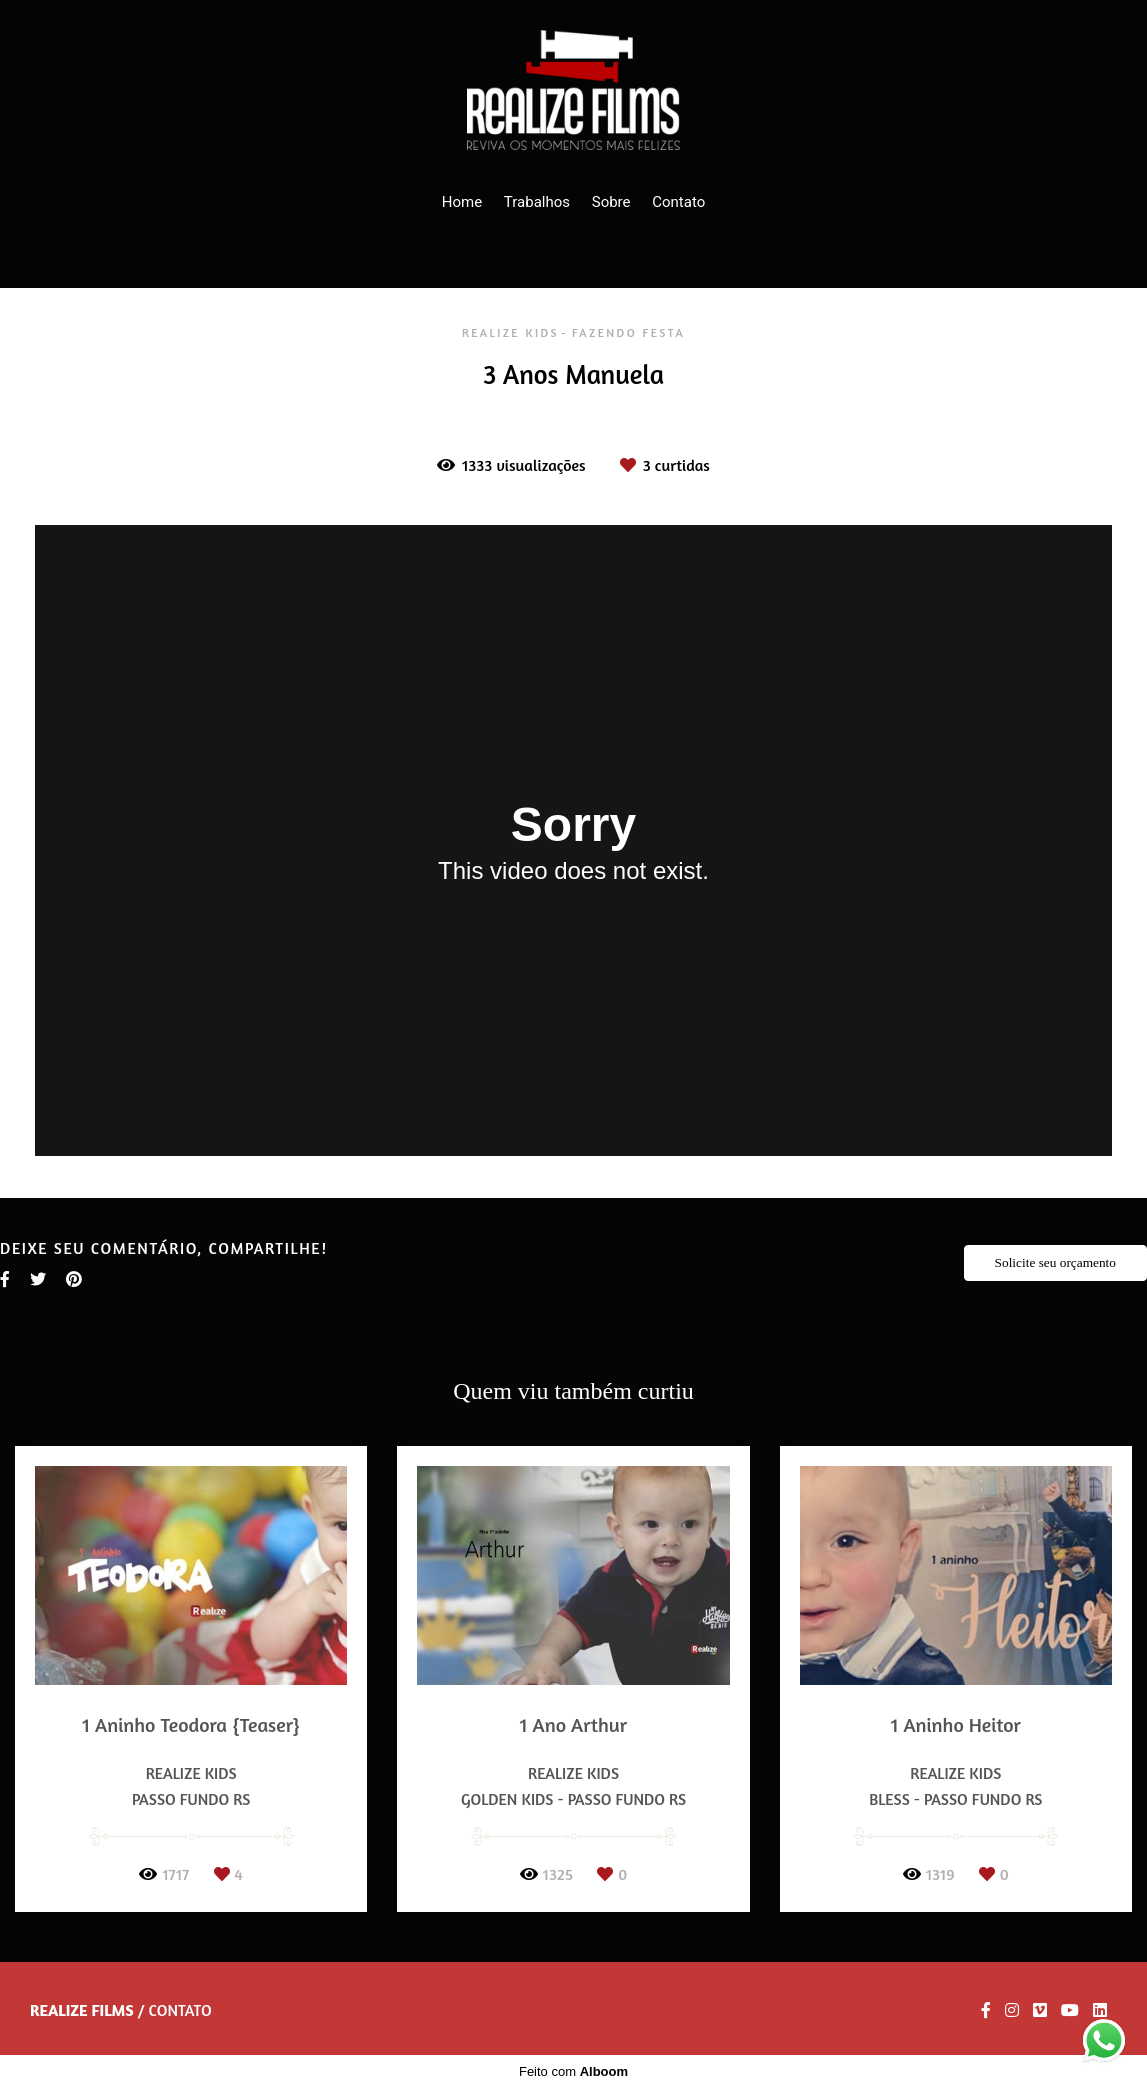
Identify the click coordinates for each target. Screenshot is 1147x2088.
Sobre (611, 202)
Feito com (573, 2071)
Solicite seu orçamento (1055, 1262)
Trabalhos (537, 202)
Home (462, 202)
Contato (678, 202)
